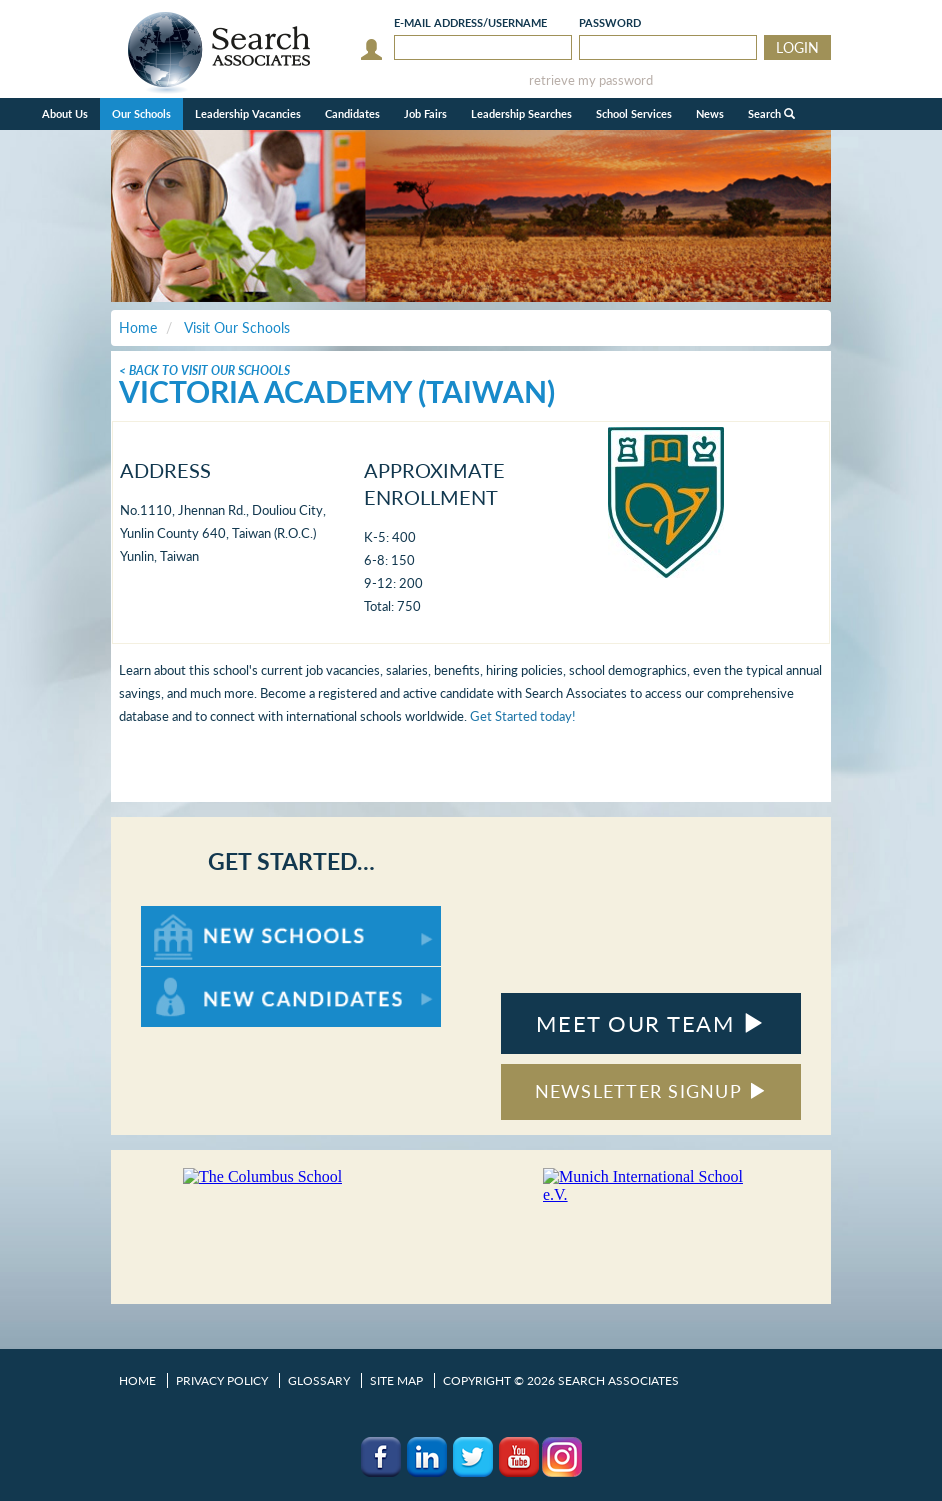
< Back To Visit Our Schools (204, 370)
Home (137, 1380)
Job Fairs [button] (425, 113)
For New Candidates (203, 976)
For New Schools (193, 915)
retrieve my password (591, 80)
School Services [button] (634, 113)
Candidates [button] (352, 113)
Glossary (319, 1380)
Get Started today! (523, 716)
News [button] (710, 113)
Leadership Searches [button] (521, 113)
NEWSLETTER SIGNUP (651, 1091)
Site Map (396, 1380)
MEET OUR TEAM (650, 1023)
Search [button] (771, 113)
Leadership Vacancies (248, 113)
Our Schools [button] (141, 113)
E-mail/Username (470, 22)
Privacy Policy (222, 1380)
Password (610, 22)
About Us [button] (65, 113)
